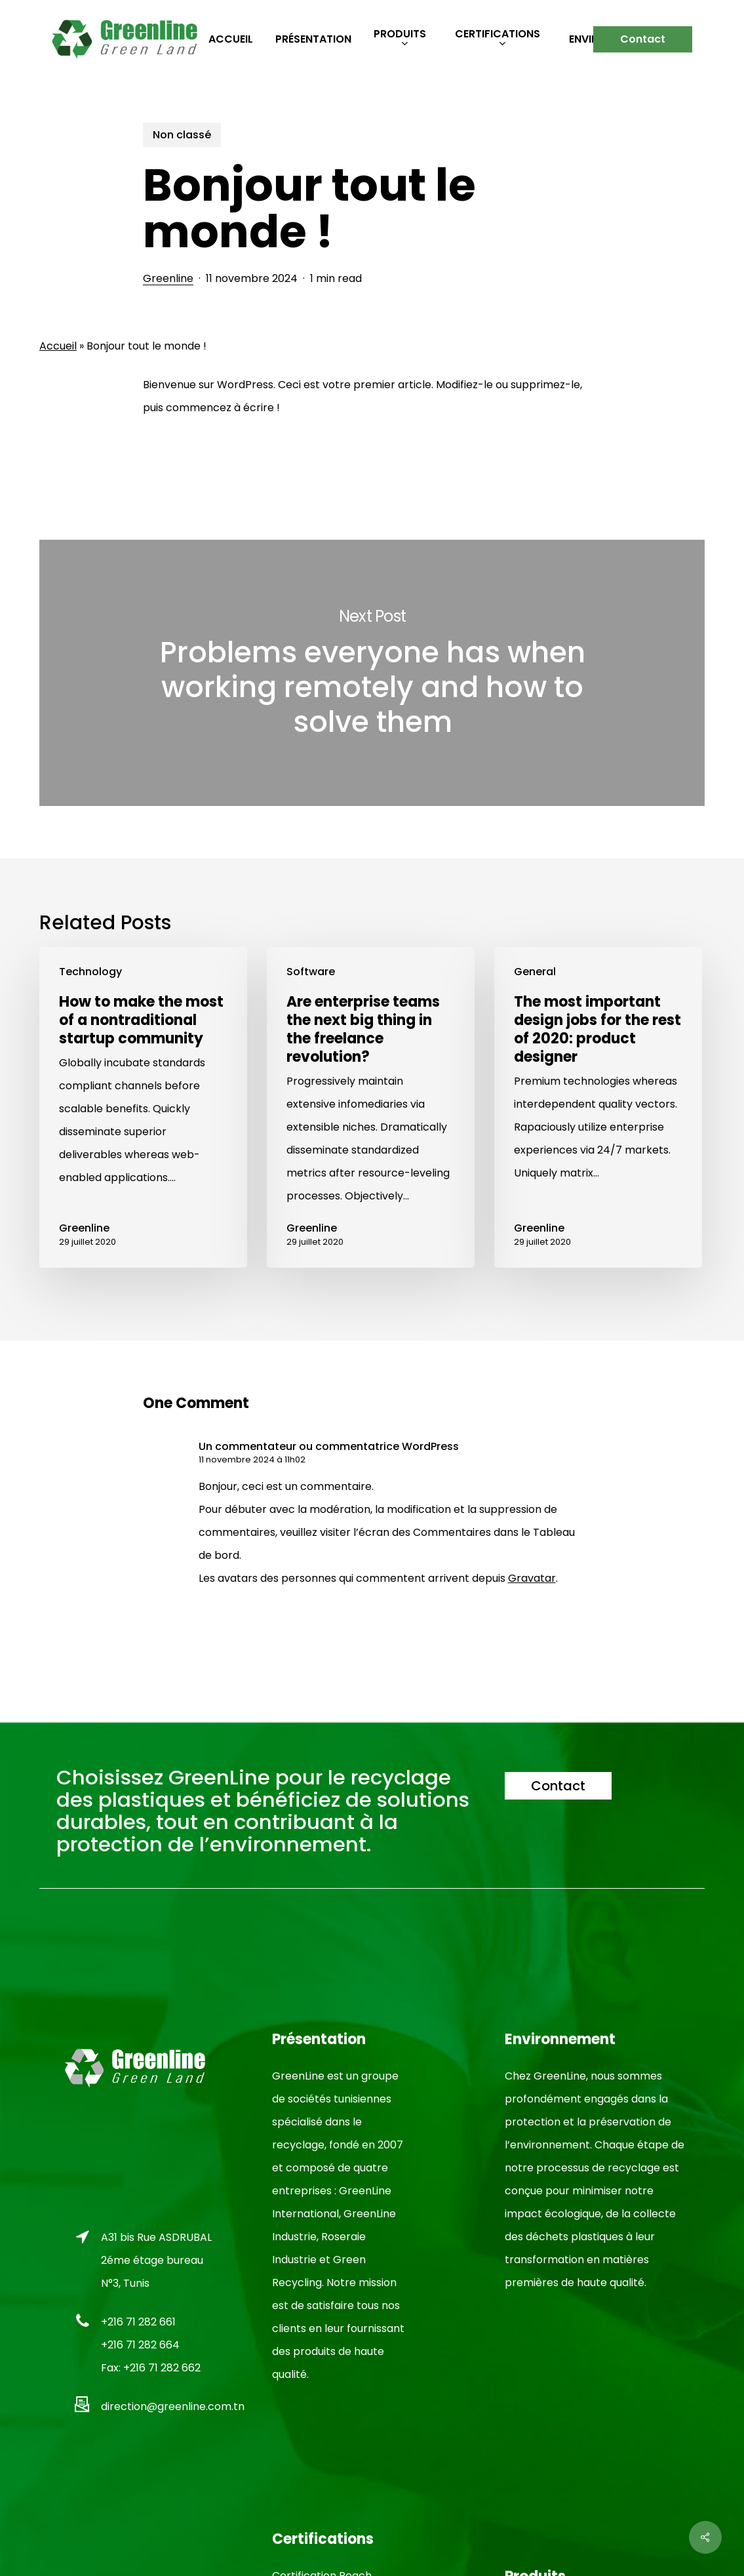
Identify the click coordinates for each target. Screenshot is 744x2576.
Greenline (168, 278)
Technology (90, 971)
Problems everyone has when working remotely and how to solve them (372, 673)
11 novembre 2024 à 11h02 (252, 1459)
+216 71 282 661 (138, 2321)
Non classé (182, 134)
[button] (558, 1786)
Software (310, 971)
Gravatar (532, 1578)
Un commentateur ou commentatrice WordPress (329, 1446)
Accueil (58, 345)
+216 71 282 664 (140, 2344)
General (535, 971)
